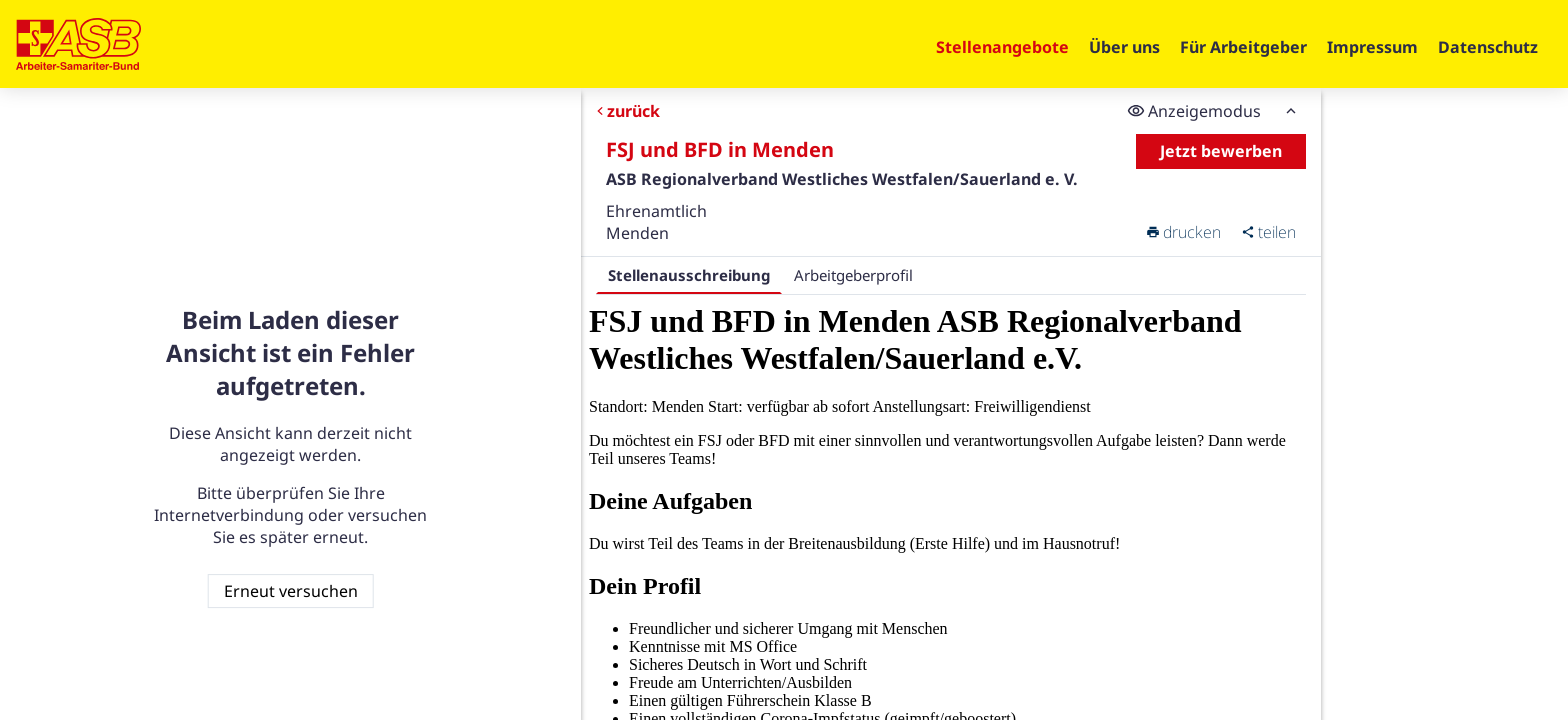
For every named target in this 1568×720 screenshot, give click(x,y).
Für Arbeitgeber (1243, 47)
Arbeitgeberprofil (853, 275)
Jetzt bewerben (1222, 151)
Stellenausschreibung (689, 275)
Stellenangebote (1002, 47)
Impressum (1372, 47)
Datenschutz (1488, 47)
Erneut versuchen (291, 591)
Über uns (1124, 47)
